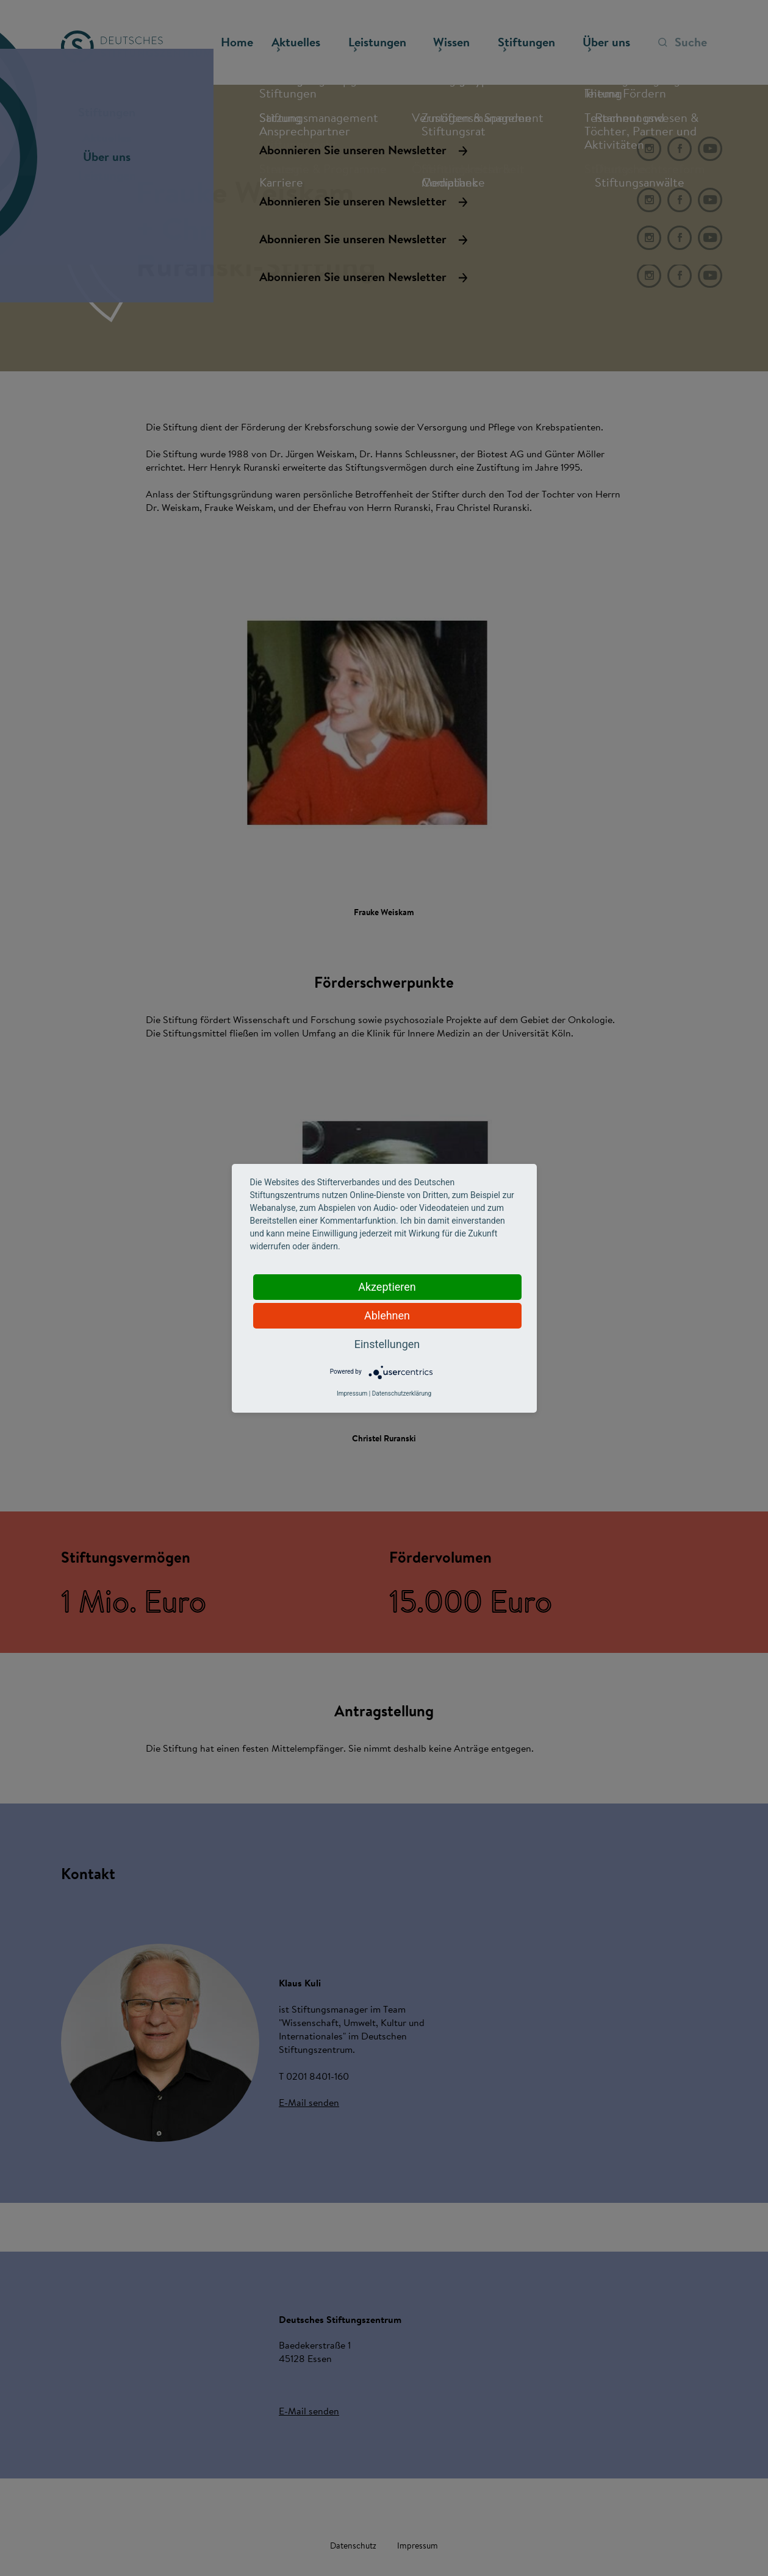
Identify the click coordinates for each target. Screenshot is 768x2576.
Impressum (352, 1393)
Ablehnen (387, 1315)
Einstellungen (387, 1344)
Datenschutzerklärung (401, 1393)
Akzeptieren (387, 1286)
